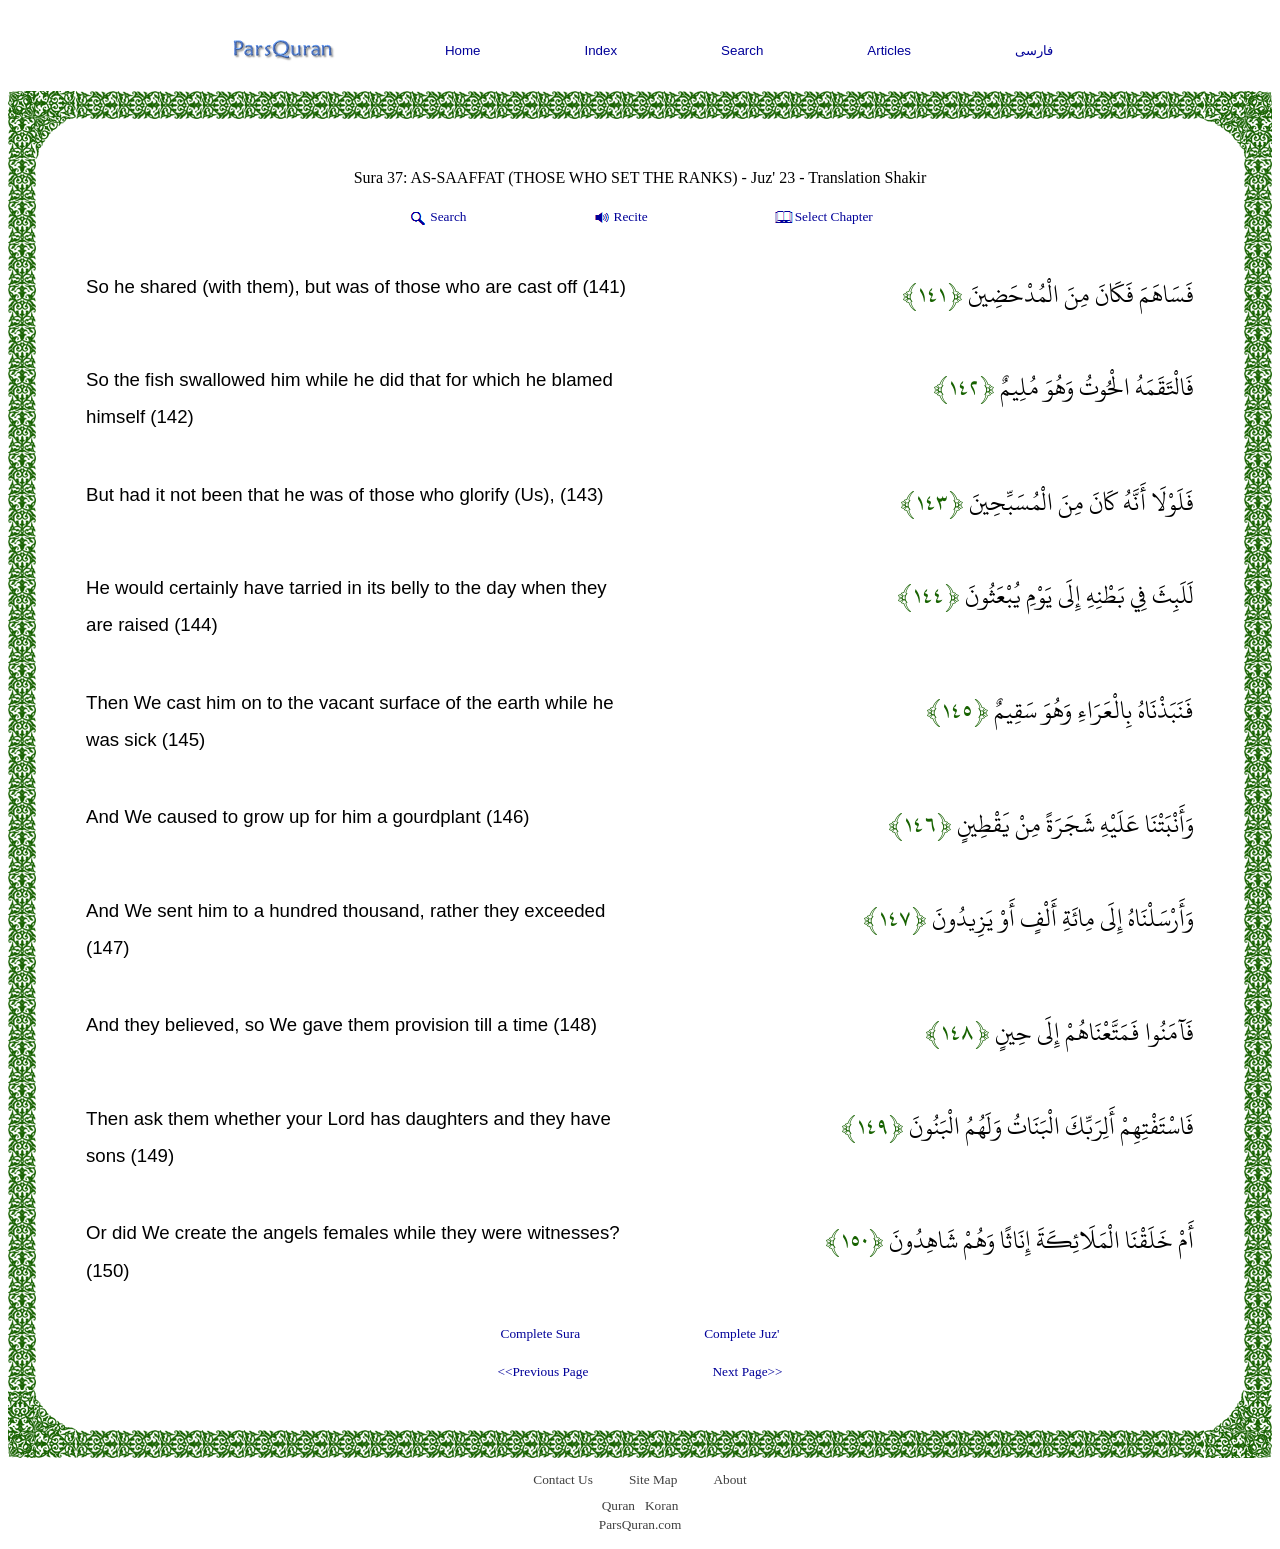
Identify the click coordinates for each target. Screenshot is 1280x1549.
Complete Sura (541, 1333)
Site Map (653, 1479)
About (729, 1479)
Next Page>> (747, 1371)
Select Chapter (822, 218)
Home (463, 50)
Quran (618, 1505)
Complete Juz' (741, 1333)
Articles (889, 50)
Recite (619, 218)
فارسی (1034, 50)
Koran (661, 1505)
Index (601, 50)
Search (742, 50)
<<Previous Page (542, 1371)
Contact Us (563, 1479)
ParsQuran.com (640, 1524)
